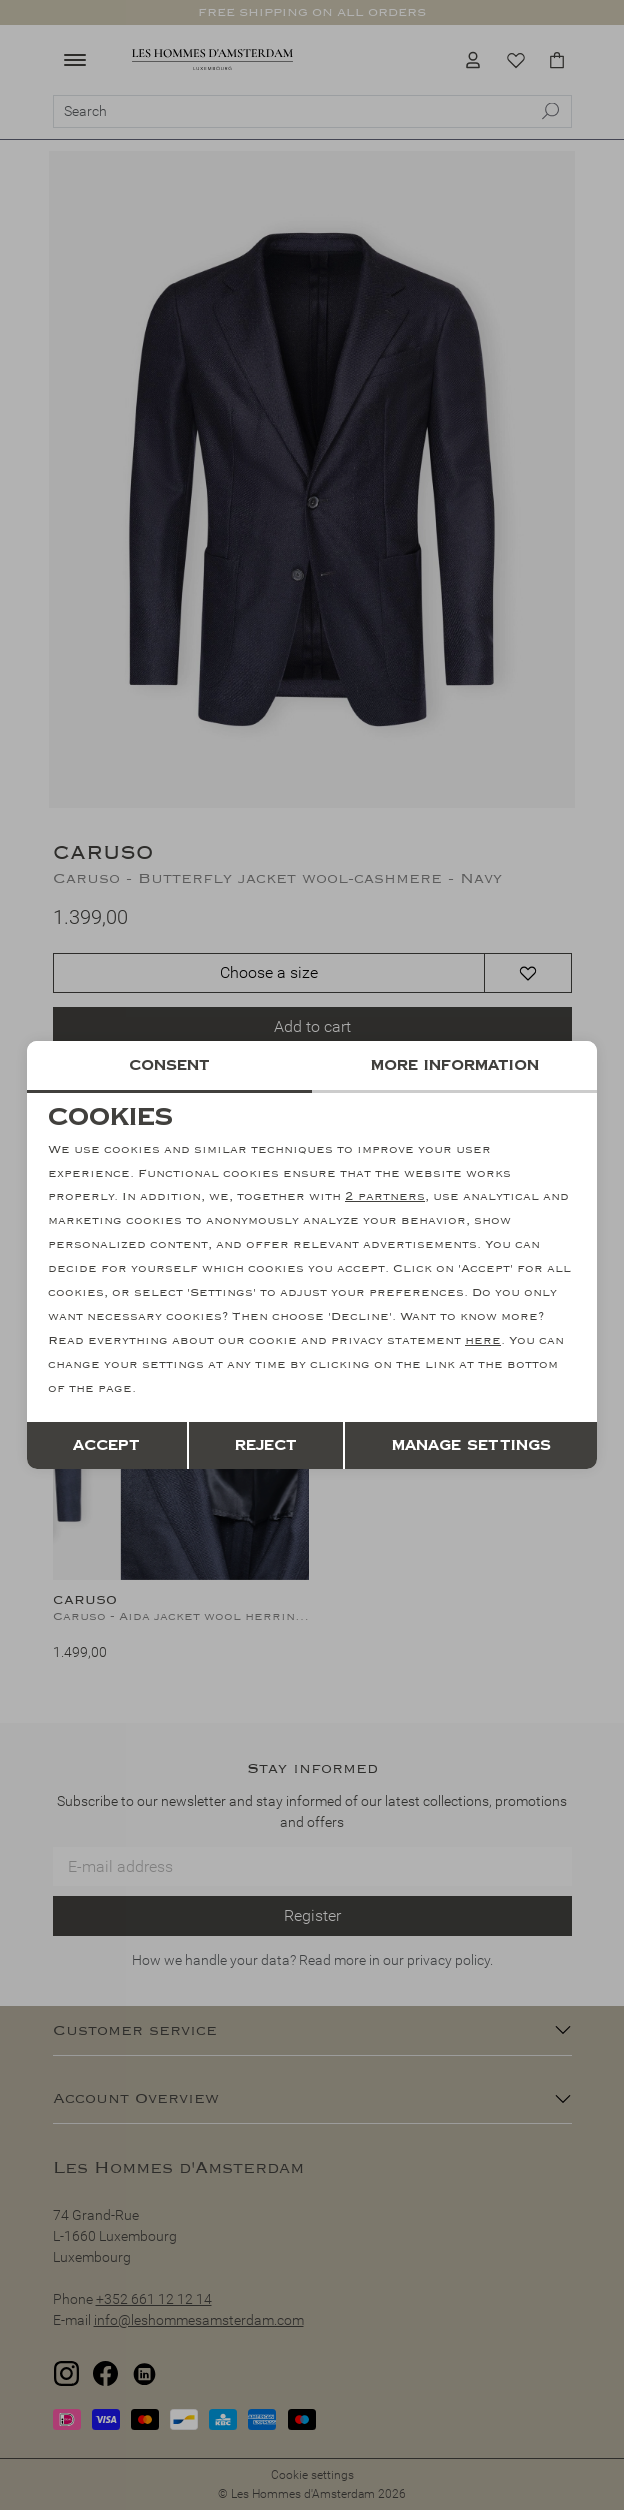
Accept (106, 1444)
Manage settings (471, 1444)
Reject (266, 1444)
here (483, 1340)
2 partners (385, 1197)
